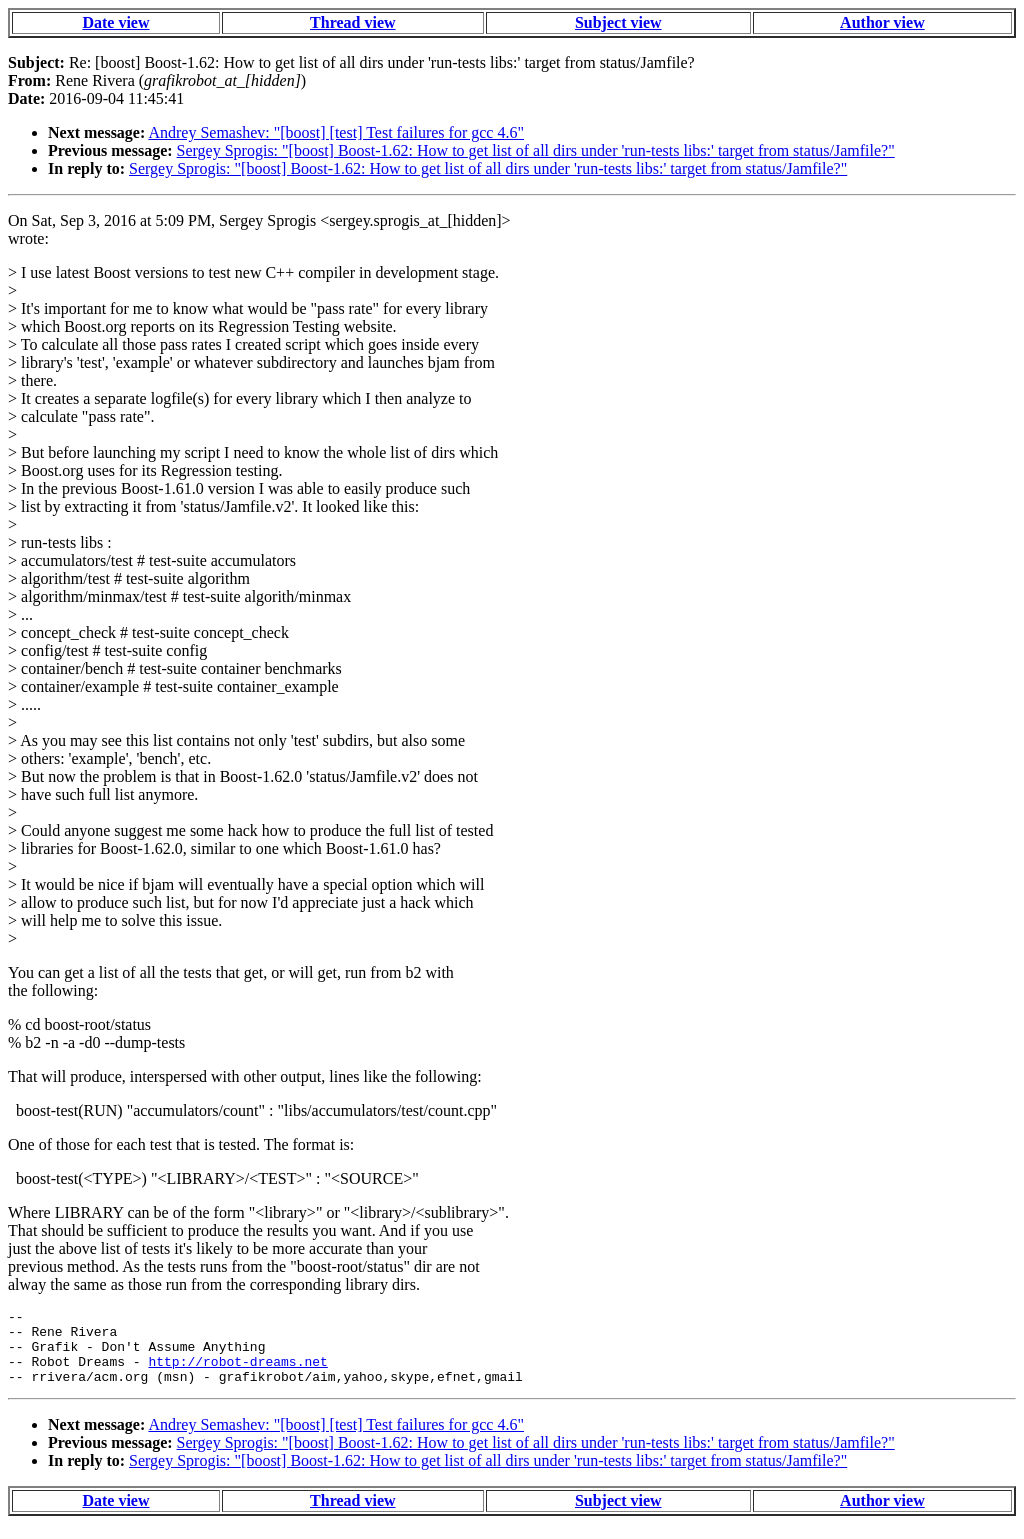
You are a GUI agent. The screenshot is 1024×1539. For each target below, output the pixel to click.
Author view (882, 22)
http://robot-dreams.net (237, 1373)
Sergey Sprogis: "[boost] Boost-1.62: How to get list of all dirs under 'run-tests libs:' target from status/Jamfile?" (536, 150)
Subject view (618, 22)
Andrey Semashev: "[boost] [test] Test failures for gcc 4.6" (336, 132)
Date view (115, 22)
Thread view (352, 22)
